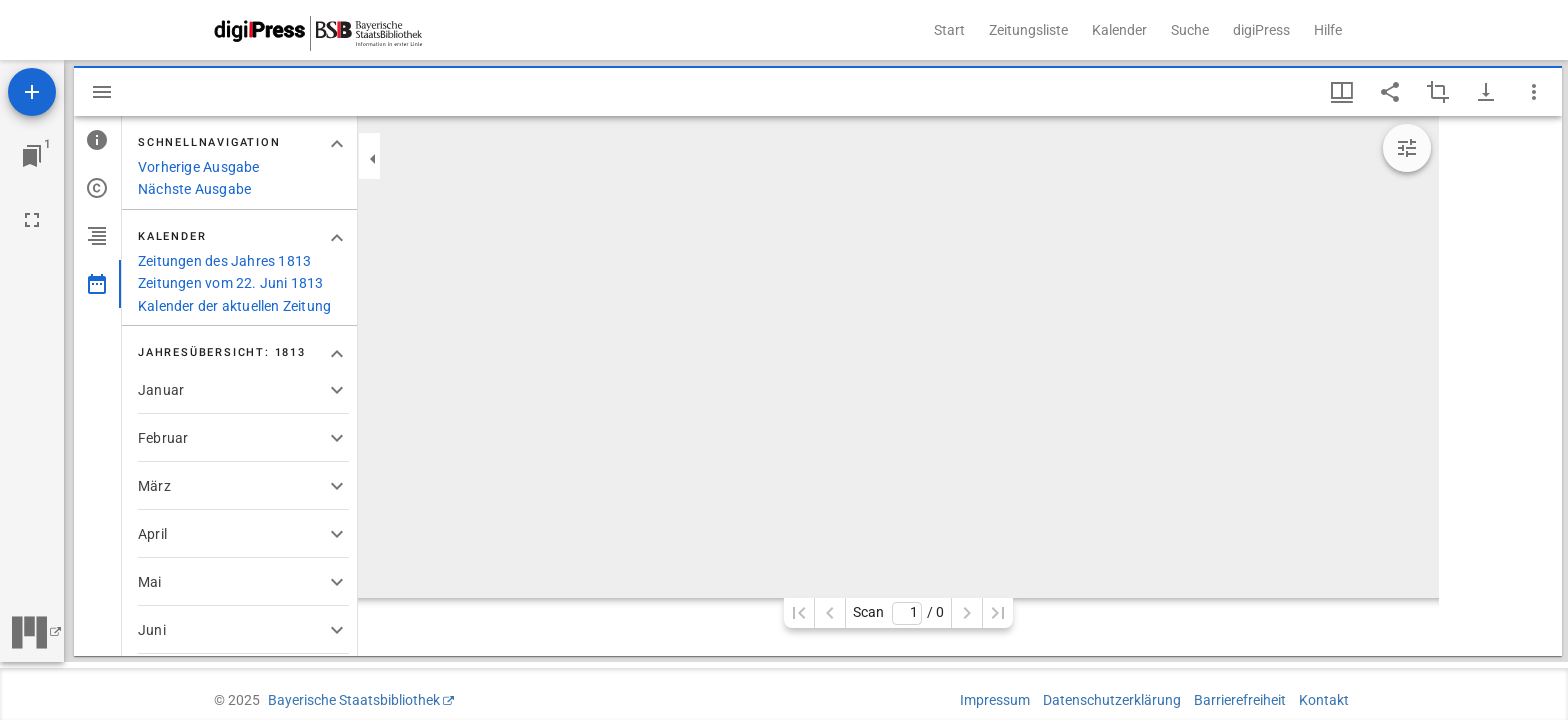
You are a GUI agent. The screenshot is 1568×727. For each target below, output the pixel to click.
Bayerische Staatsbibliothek (354, 700)
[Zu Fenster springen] (32, 156)
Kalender (1119, 30)
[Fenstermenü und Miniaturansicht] (1342, 92)
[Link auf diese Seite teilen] (1390, 92)
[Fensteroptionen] (1534, 92)
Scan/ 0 (898, 613)
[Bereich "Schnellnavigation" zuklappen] (337, 144)
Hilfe (1328, 30)
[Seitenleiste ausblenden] (102, 92)
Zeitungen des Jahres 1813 (224, 261)
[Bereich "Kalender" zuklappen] (337, 238)
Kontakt (1324, 700)
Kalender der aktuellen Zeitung (234, 306)
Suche (1190, 30)
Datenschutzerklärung (1112, 700)
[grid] (1500, 386)
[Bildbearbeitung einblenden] (1407, 148)
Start (949, 30)
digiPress (1261, 30)
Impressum (995, 700)
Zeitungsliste (1028, 30)
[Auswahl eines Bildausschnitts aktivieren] (1438, 92)
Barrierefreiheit (1240, 700)
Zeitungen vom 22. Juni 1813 (231, 283)
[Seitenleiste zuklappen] (373, 159)
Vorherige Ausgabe (199, 167)
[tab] (97, 140)
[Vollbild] (32, 220)
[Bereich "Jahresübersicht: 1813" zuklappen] (337, 354)
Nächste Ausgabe (194, 189)
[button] (243, 390)
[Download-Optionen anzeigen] (1486, 92)
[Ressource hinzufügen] (32, 92)
